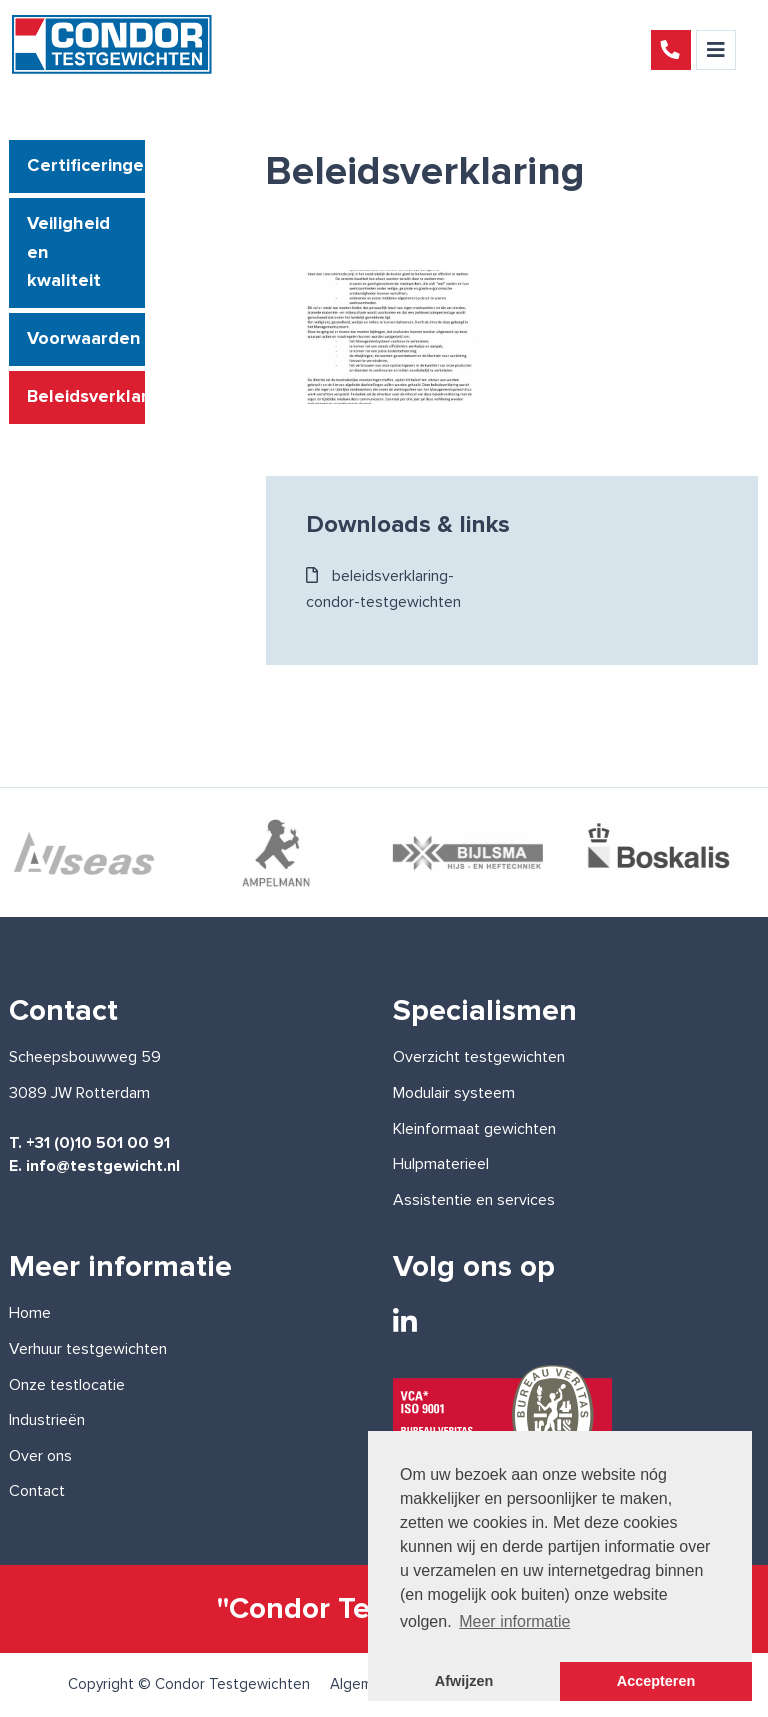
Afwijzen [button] (464, 1681)
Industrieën (47, 1420)
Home (30, 1313)
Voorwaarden (83, 339)
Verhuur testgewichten (88, 1349)
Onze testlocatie (67, 1385)
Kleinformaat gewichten (474, 1129)
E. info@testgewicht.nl (94, 1166)
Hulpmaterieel (441, 1164)
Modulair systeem (454, 1093)
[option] (278, 853)
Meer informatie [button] (514, 1621)
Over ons (40, 1456)
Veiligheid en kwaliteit (68, 253)
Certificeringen (85, 166)
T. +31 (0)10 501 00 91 (89, 1143)
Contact (37, 1491)
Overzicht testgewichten (479, 1057)
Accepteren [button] (656, 1681)
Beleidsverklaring (85, 397)
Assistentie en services (474, 1200)
